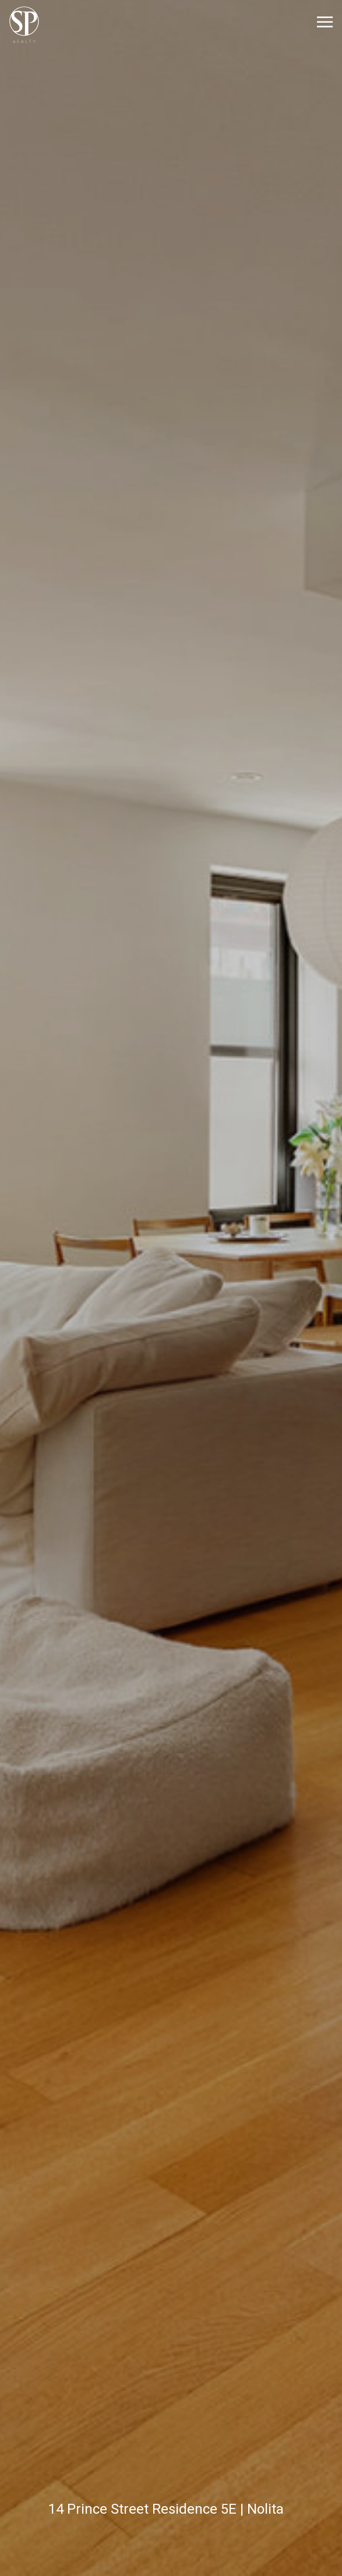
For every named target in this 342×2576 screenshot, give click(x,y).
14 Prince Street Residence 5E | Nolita (166, 2509)
